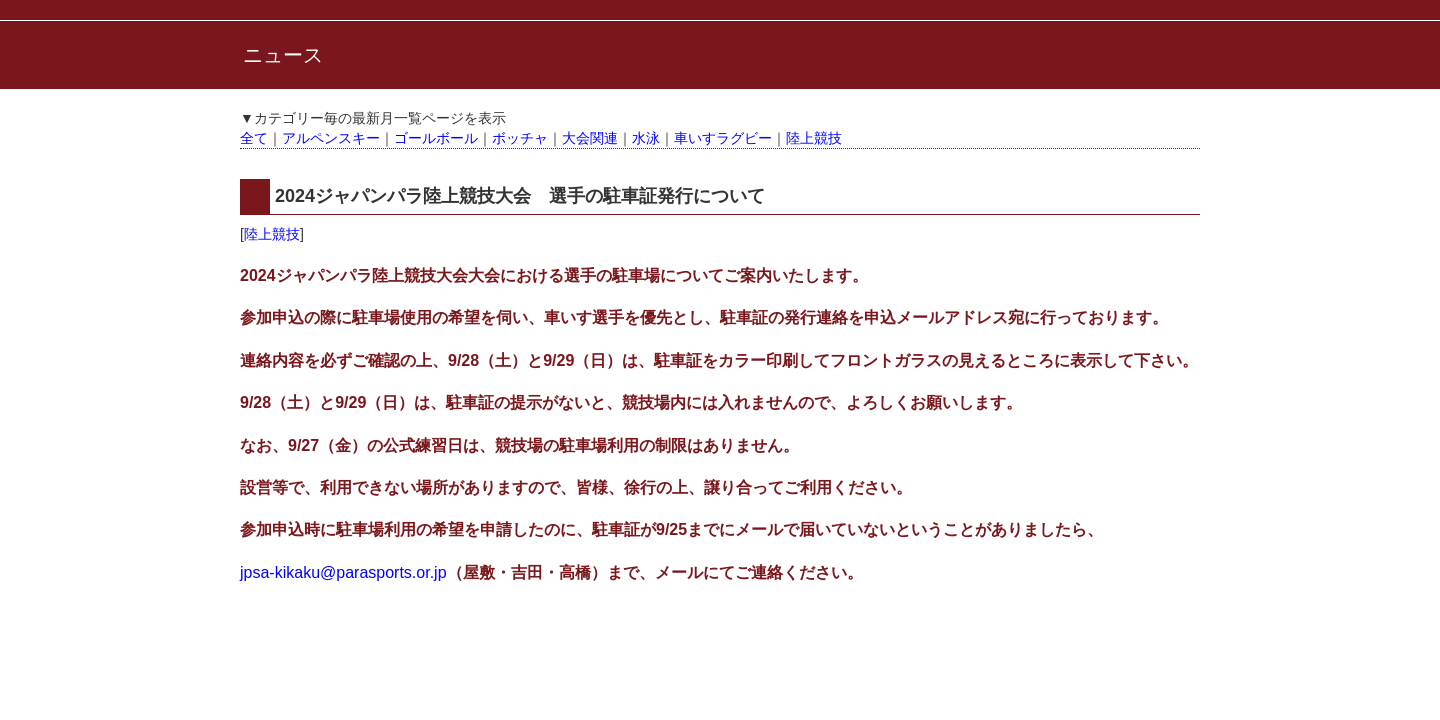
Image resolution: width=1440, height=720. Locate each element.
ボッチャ (520, 138)
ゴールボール (436, 138)
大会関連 (590, 138)
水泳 (646, 138)
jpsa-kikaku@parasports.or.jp (343, 572)
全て (254, 138)
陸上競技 (814, 138)
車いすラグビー (723, 138)
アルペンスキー (331, 138)
